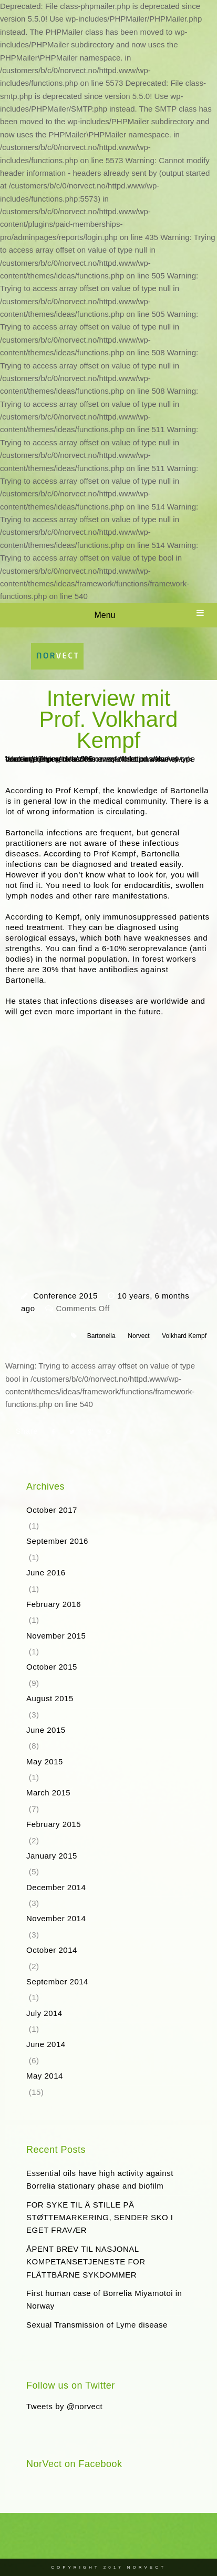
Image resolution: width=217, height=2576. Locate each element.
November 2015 (56, 1635)
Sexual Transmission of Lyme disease (97, 2324)
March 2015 (48, 1792)
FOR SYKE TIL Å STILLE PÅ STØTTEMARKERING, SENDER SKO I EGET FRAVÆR (99, 2217)
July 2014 (44, 2013)
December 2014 (56, 1887)
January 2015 (51, 1855)
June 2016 (46, 1572)
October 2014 (51, 1949)
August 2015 (50, 1698)
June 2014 (46, 2044)
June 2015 (46, 1729)
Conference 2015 (65, 1295)
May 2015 (44, 1761)
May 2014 (44, 2075)
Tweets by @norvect (64, 2406)
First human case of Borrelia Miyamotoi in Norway (104, 2299)
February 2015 (53, 1824)
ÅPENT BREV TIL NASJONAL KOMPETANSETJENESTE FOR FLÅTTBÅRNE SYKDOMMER (86, 2261)
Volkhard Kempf (184, 1336)
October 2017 (51, 1509)
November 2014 (56, 1918)
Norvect (138, 1336)
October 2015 (51, 1666)
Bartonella (101, 1336)
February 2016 (53, 1604)
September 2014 (57, 1981)
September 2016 (57, 1540)
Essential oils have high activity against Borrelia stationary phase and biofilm (99, 2179)
